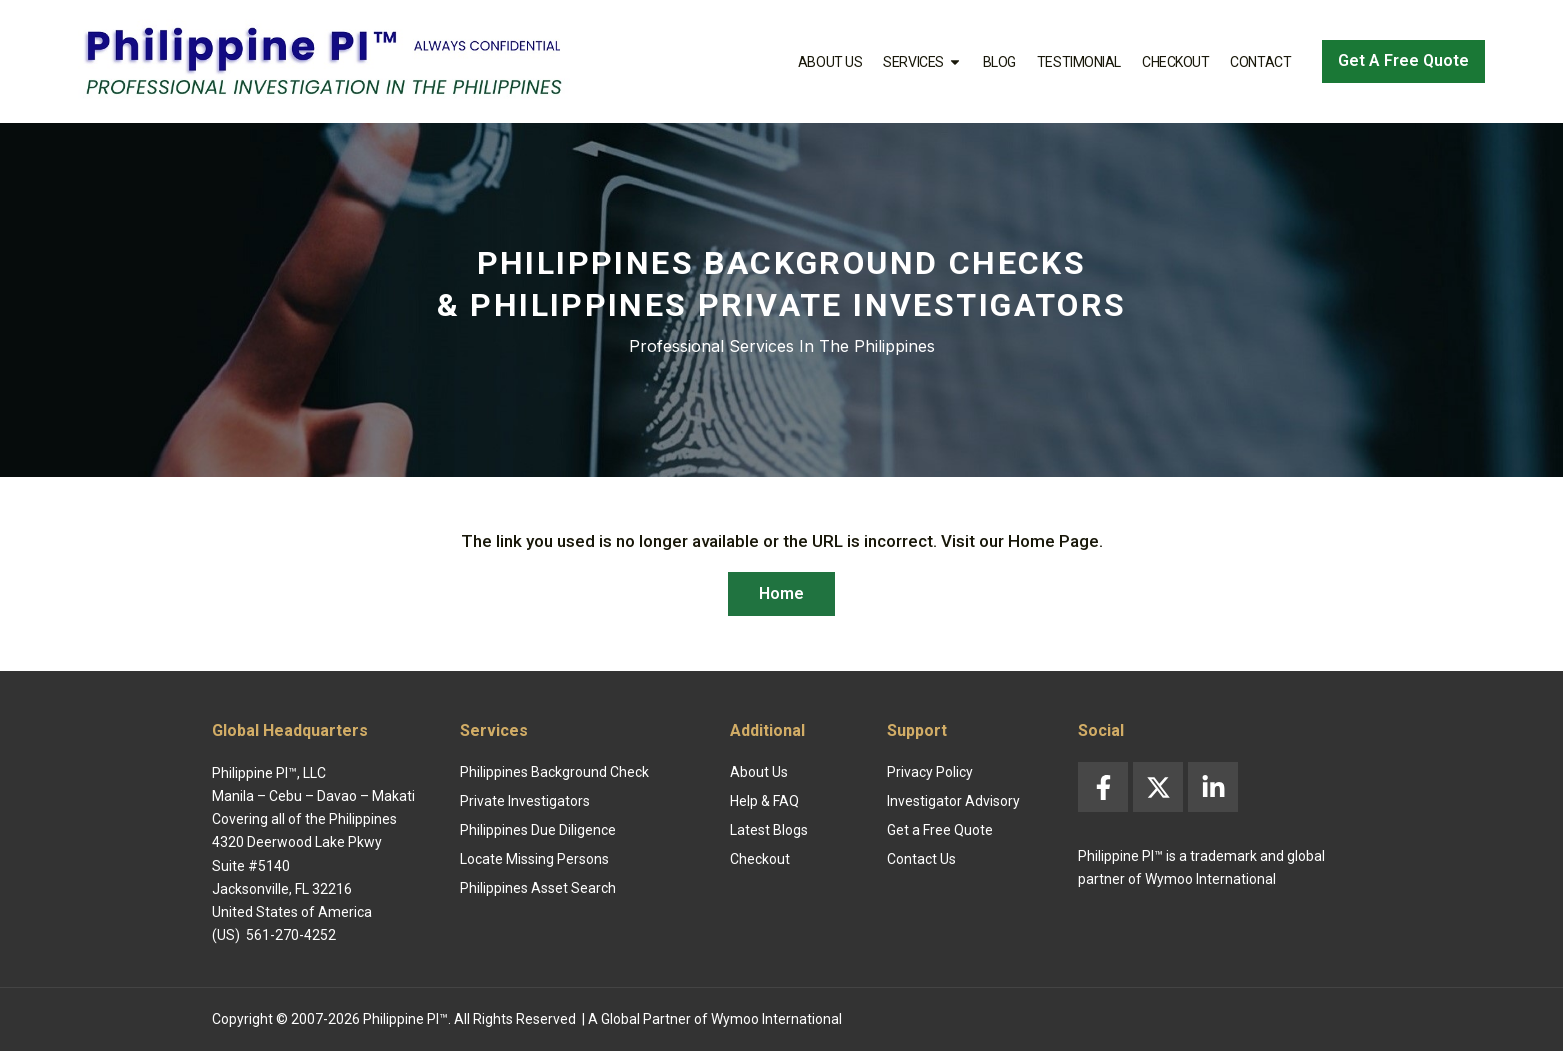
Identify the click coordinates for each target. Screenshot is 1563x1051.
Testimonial (1079, 62)
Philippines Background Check (554, 772)
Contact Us (921, 859)
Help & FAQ (764, 801)
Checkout (1175, 62)
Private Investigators (525, 801)
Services (922, 62)
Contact (1260, 62)
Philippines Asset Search (538, 888)
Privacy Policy (930, 772)
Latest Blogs (769, 830)
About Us (830, 62)
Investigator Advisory (953, 801)
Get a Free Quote (940, 830)
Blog (999, 62)
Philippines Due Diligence (538, 830)
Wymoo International (776, 1019)
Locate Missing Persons (534, 859)
